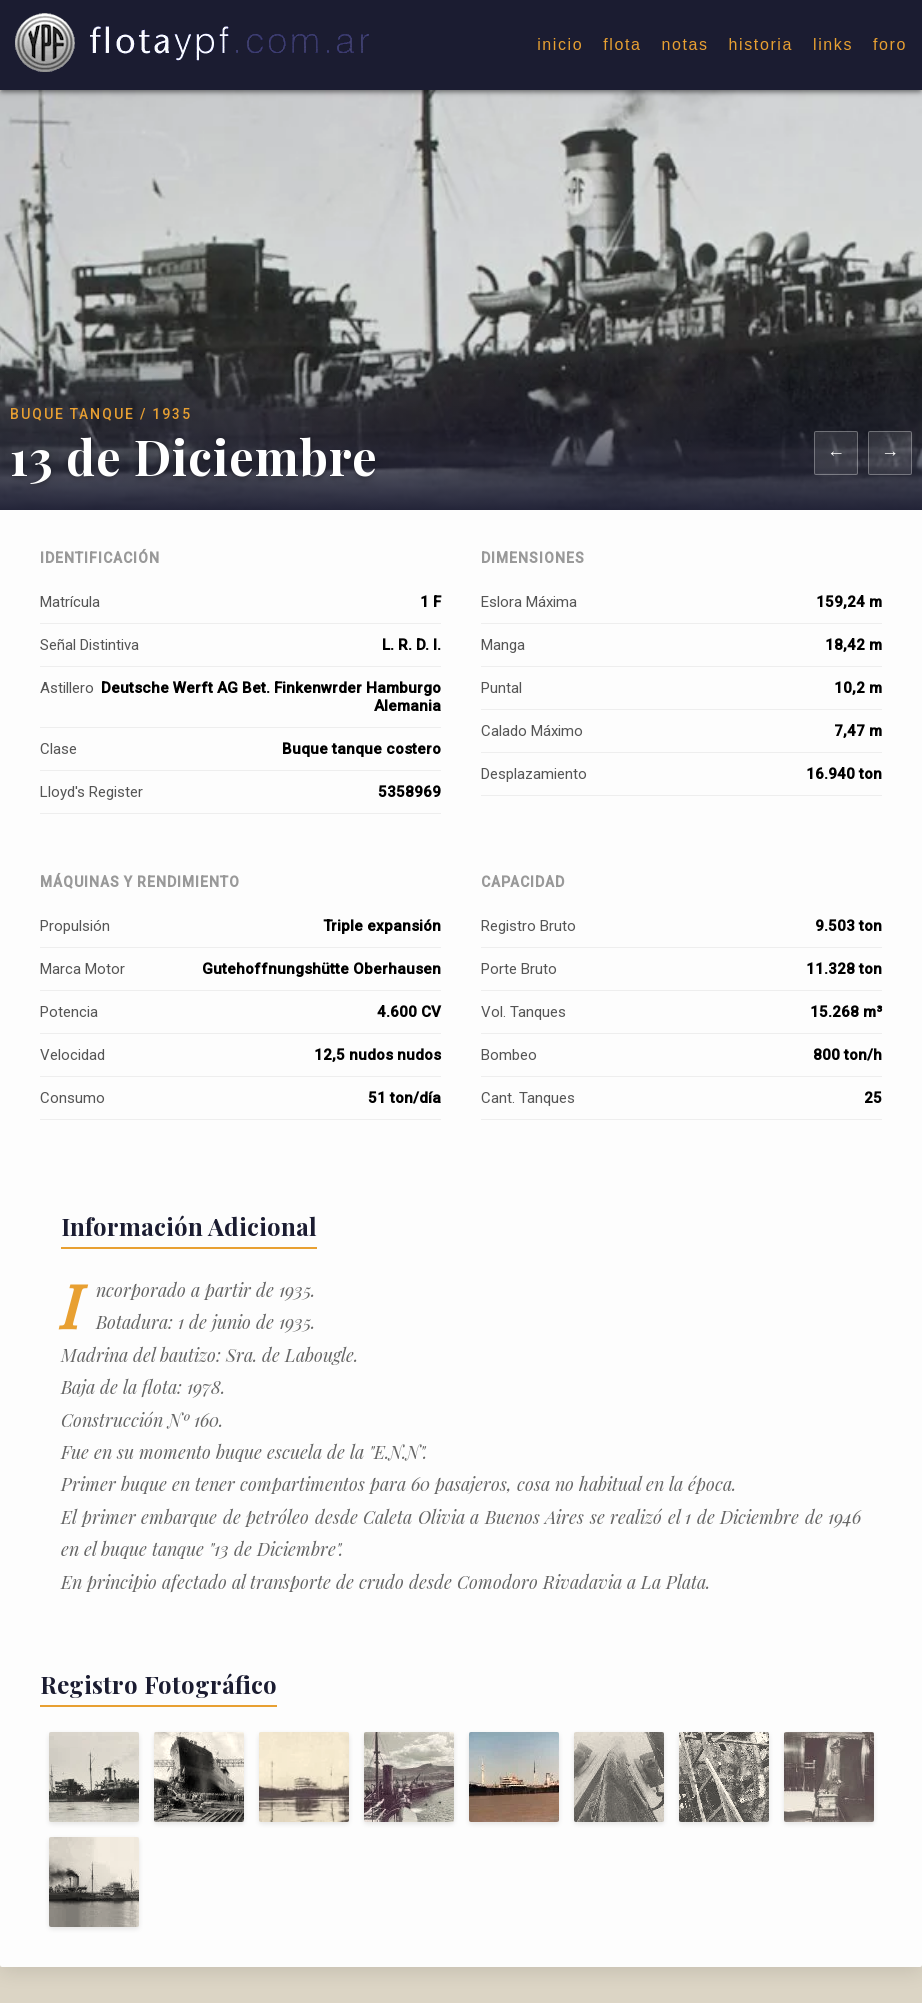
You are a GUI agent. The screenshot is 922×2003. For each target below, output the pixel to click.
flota (622, 44)
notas (684, 44)
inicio (560, 44)
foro (890, 44)
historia (761, 44)
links (833, 44)
